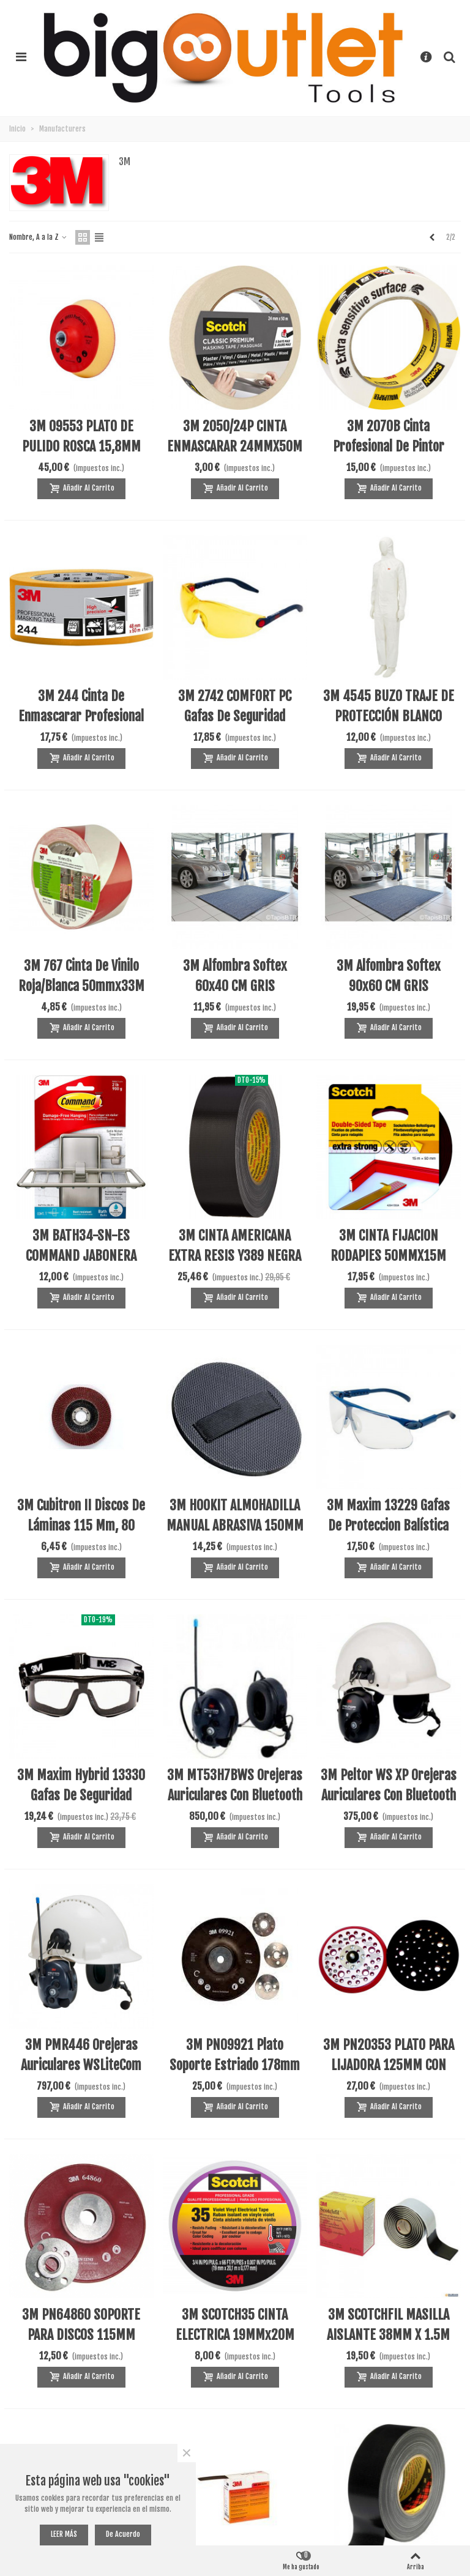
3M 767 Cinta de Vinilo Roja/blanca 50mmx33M (81, 975)
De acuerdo (123, 2534)
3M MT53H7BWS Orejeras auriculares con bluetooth (234, 1785)
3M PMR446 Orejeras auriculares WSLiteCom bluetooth (81, 2064)
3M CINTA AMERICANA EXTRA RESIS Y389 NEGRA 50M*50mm (234, 1255)
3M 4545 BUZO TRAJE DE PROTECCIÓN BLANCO (388, 706)
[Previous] (432, 237)
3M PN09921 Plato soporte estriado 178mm (235, 2054)
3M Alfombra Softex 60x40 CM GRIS (235, 975)
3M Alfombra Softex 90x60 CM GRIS (389, 975)
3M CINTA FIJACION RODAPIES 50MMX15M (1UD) (388, 1255)
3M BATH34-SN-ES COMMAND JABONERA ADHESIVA (81, 1255)
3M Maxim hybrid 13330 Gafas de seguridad (81, 1785)
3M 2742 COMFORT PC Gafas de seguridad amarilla (234, 716)
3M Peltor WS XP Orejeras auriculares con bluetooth (389, 1785)
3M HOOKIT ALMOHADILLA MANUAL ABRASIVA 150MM (235, 1515)
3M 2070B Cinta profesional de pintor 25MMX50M (388, 446)
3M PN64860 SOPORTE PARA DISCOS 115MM (81, 2324)
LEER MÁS (64, 2534)
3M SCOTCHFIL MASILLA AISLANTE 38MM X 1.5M (388, 2324)
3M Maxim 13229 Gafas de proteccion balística (388, 1515)
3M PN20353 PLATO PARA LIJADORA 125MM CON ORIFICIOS (388, 2064)
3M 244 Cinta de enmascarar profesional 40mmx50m (81, 716)
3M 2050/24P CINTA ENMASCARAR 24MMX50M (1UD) (234, 446)
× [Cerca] (187, 2453)
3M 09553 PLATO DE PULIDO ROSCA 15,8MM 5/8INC (81, 446)
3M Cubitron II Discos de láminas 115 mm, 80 (81, 1515)
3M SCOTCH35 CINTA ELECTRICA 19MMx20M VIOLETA (235, 2334)
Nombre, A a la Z (38, 237)
